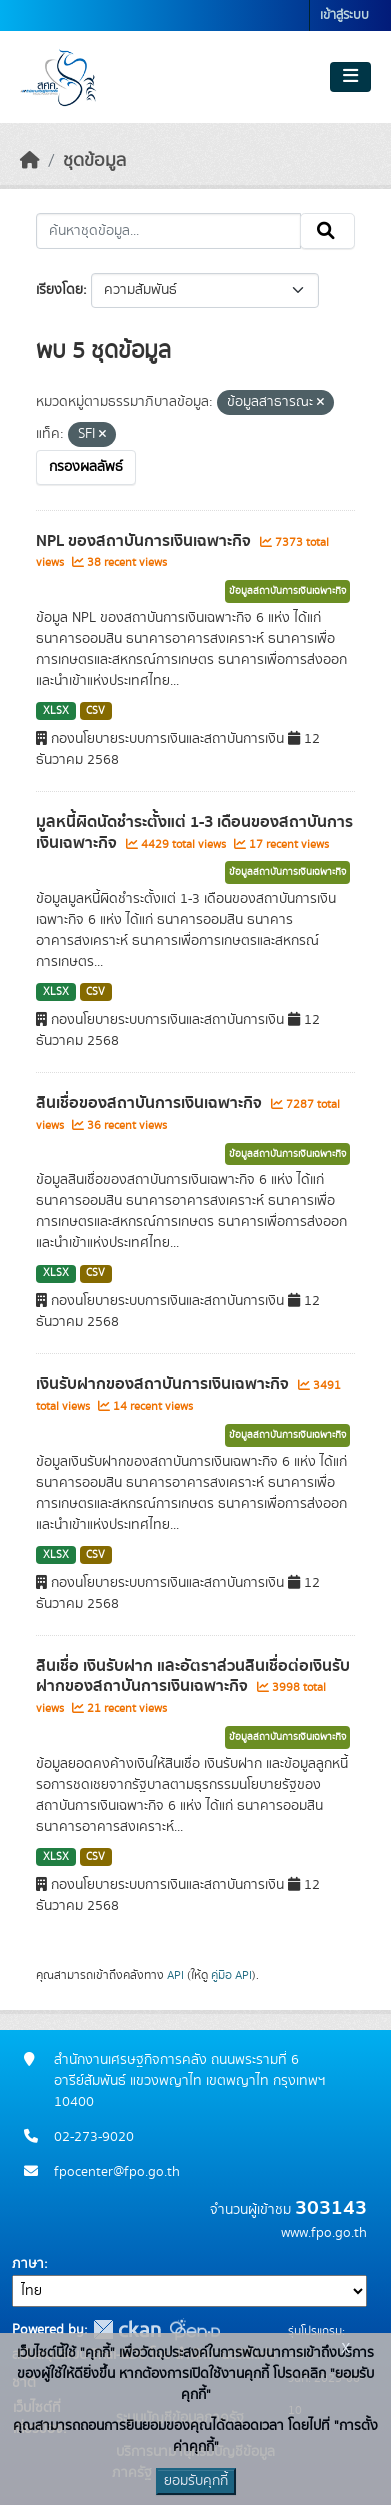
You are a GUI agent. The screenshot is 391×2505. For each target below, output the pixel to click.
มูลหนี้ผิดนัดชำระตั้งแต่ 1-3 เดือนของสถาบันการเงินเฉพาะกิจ (194, 832)
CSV (95, 711)
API (175, 1975)
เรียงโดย (59, 290)
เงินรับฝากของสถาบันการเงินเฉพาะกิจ (164, 1384)
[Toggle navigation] (350, 77)
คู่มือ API (231, 1975)
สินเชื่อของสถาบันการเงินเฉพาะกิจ (151, 1103)
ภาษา (28, 2264)
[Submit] (327, 231)
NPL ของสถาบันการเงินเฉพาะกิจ (145, 541)
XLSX (56, 711)
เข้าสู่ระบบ (344, 15)
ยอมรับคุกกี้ (196, 2481)
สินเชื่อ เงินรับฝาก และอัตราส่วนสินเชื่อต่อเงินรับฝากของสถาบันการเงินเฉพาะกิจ (193, 1676)
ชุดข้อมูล (94, 161)
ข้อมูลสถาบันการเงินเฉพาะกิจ (287, 591)
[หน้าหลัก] (30, 161)
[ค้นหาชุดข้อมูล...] (168, 231)
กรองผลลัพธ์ (86, 467)
